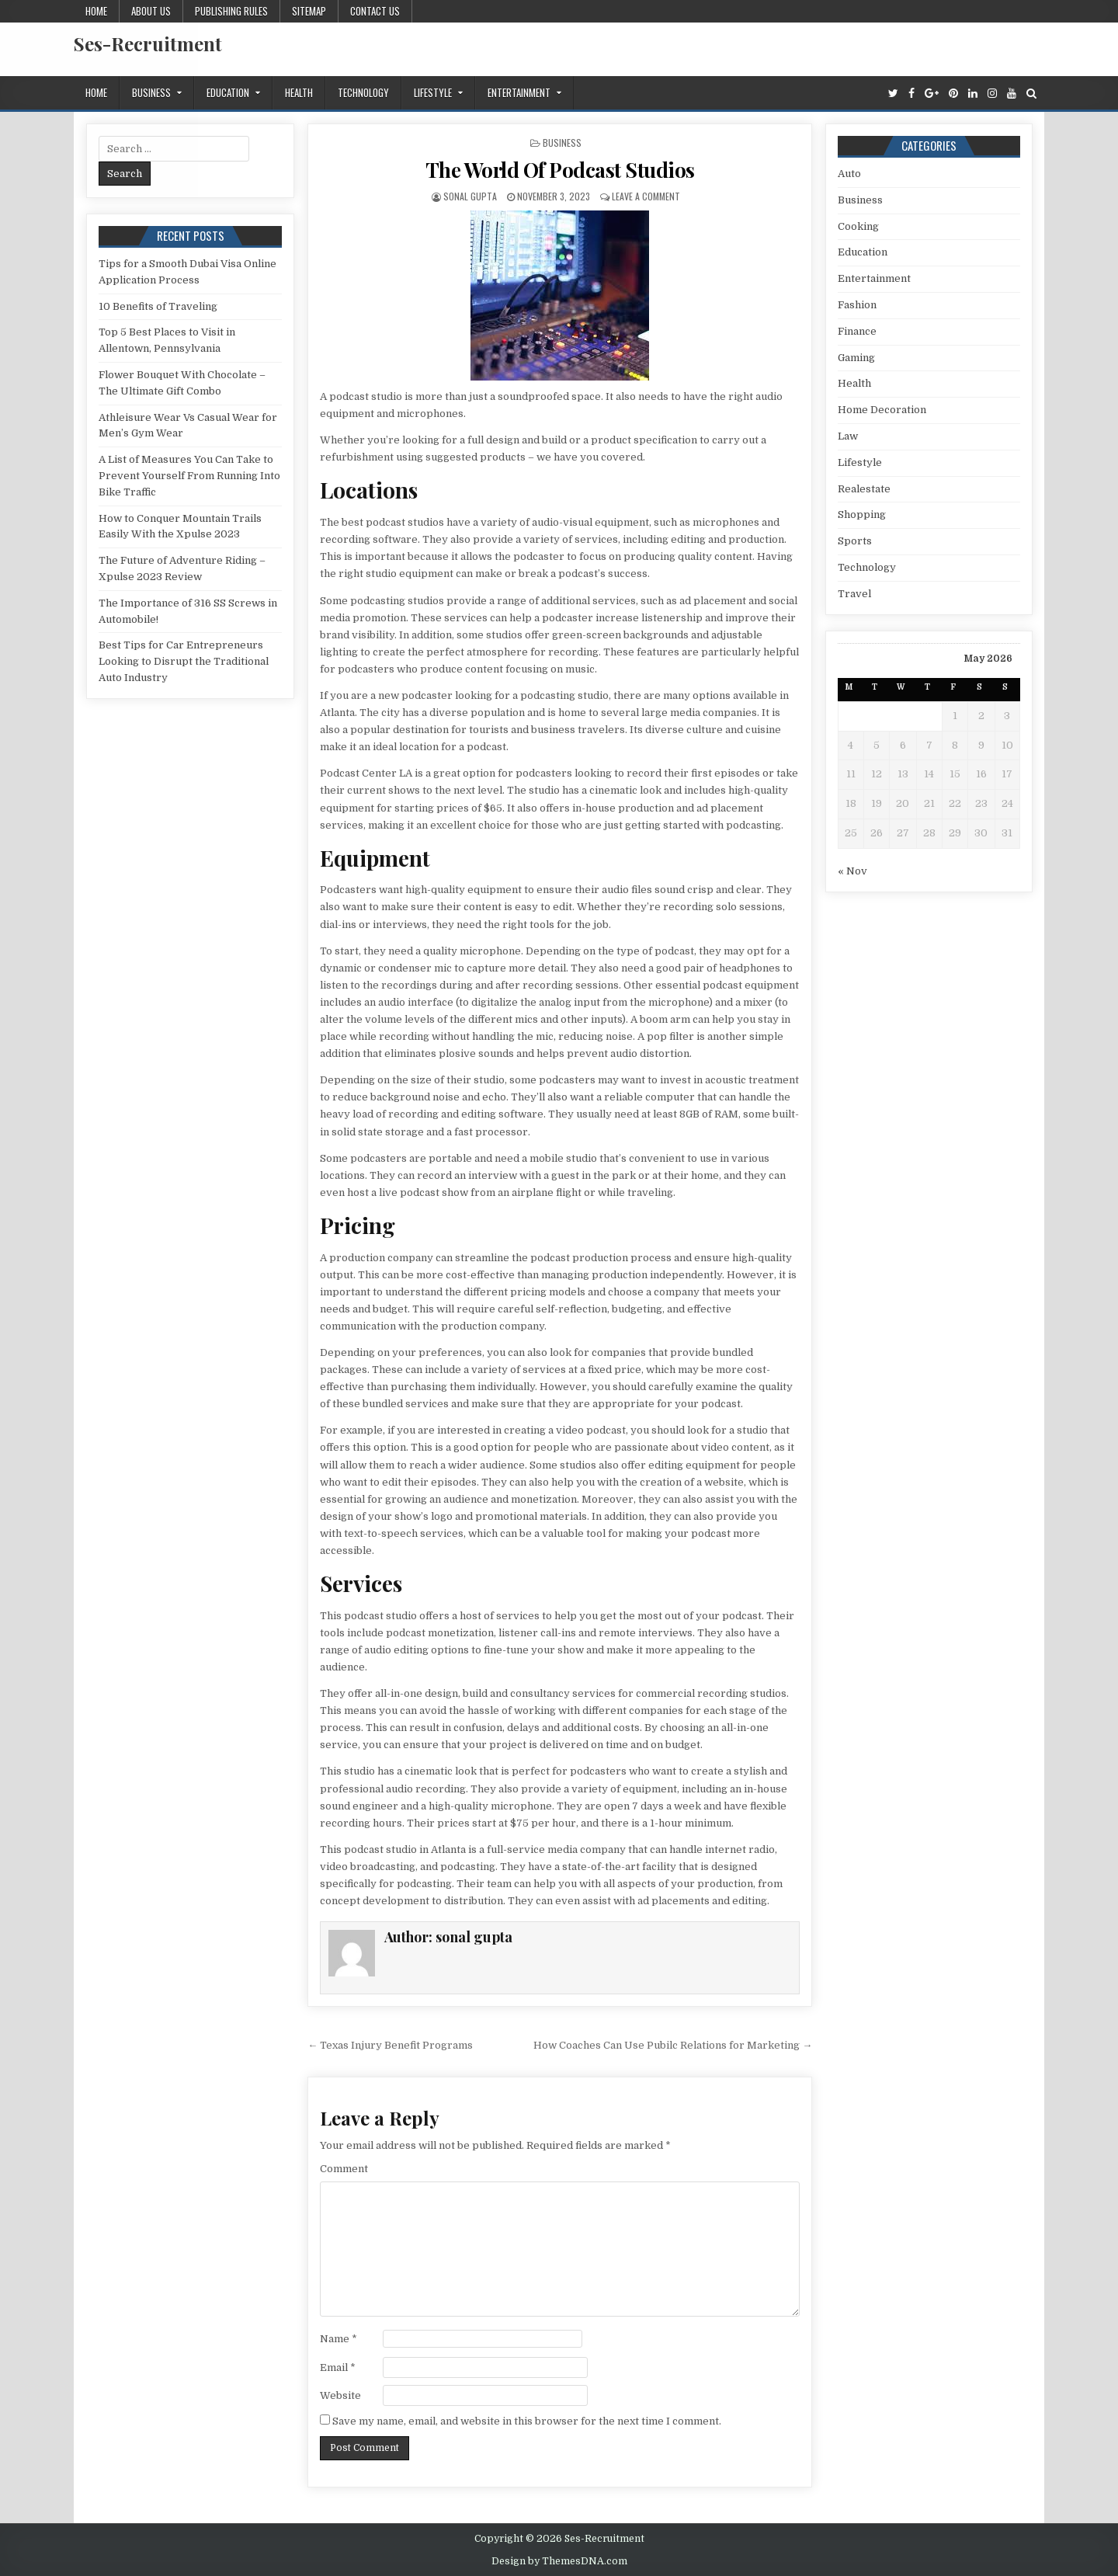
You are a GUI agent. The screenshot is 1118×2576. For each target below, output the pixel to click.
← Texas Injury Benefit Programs (390, 2045)
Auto (849, 173)
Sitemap (309, 11)
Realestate (864, 489)
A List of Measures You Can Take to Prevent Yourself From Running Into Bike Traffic (189, 476)
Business (151, 92)
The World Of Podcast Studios (560, 169)
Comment (344, 2168)
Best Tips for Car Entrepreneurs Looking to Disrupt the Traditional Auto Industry (184, 661)
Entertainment (519, 92)
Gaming (856, 357)
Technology (363, 92)
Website (340, 2395)
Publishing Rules (231, 11)
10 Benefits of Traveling (158, 306)
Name (338, 2339)
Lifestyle (433, 92)
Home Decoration (882, 409)
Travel (854, 594)
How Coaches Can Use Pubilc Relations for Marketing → (672, 2045)
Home (96, 11)
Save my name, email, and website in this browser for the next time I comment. (526, 2421)
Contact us (375, 11)
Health (299, 92)
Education (228, 92)
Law (848, 436)
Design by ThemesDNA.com (559, 2561)
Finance (857, 331)
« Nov (852, 871)
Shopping (862, 514)
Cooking (858, 226)
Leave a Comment (646, 196)
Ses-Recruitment (148, 43)
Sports (855, 541)
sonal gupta (470, 196)
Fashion (857, 305)
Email (338, 2367)
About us (151, 11)
